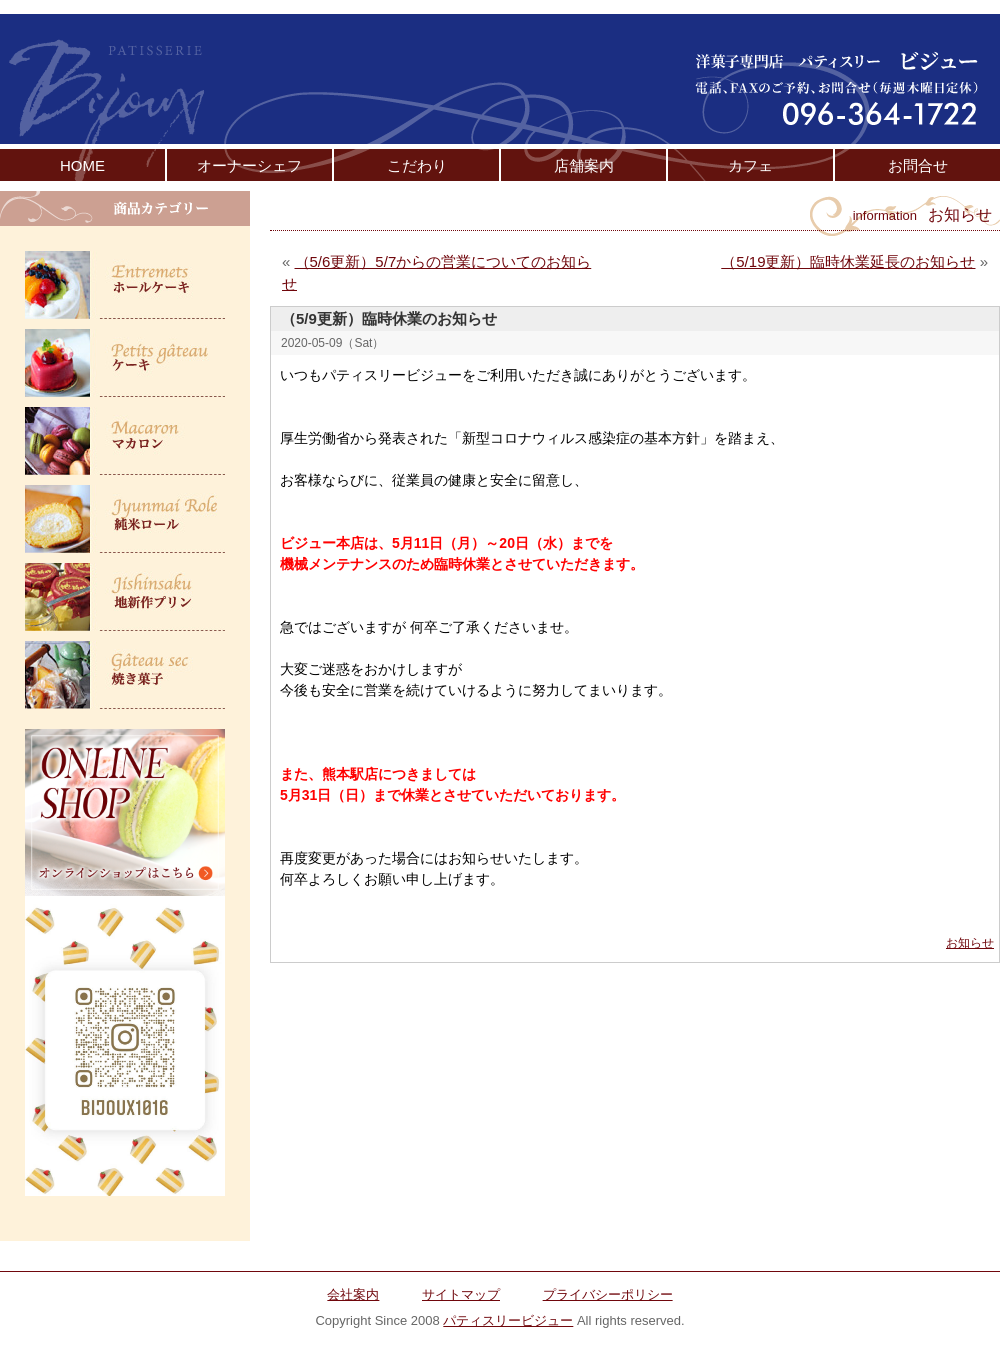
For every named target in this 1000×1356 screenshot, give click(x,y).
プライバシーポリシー (608, 1294)
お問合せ (918, 165)
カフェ (750, 165)
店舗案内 (584, 165)
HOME (82, 165)
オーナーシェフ (249, 165)
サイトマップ (461, 1294)
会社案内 (353, 1294)
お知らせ (970, 943)
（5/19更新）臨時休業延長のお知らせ (848, 261)
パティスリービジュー (508, 1320)
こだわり (417, 165)
